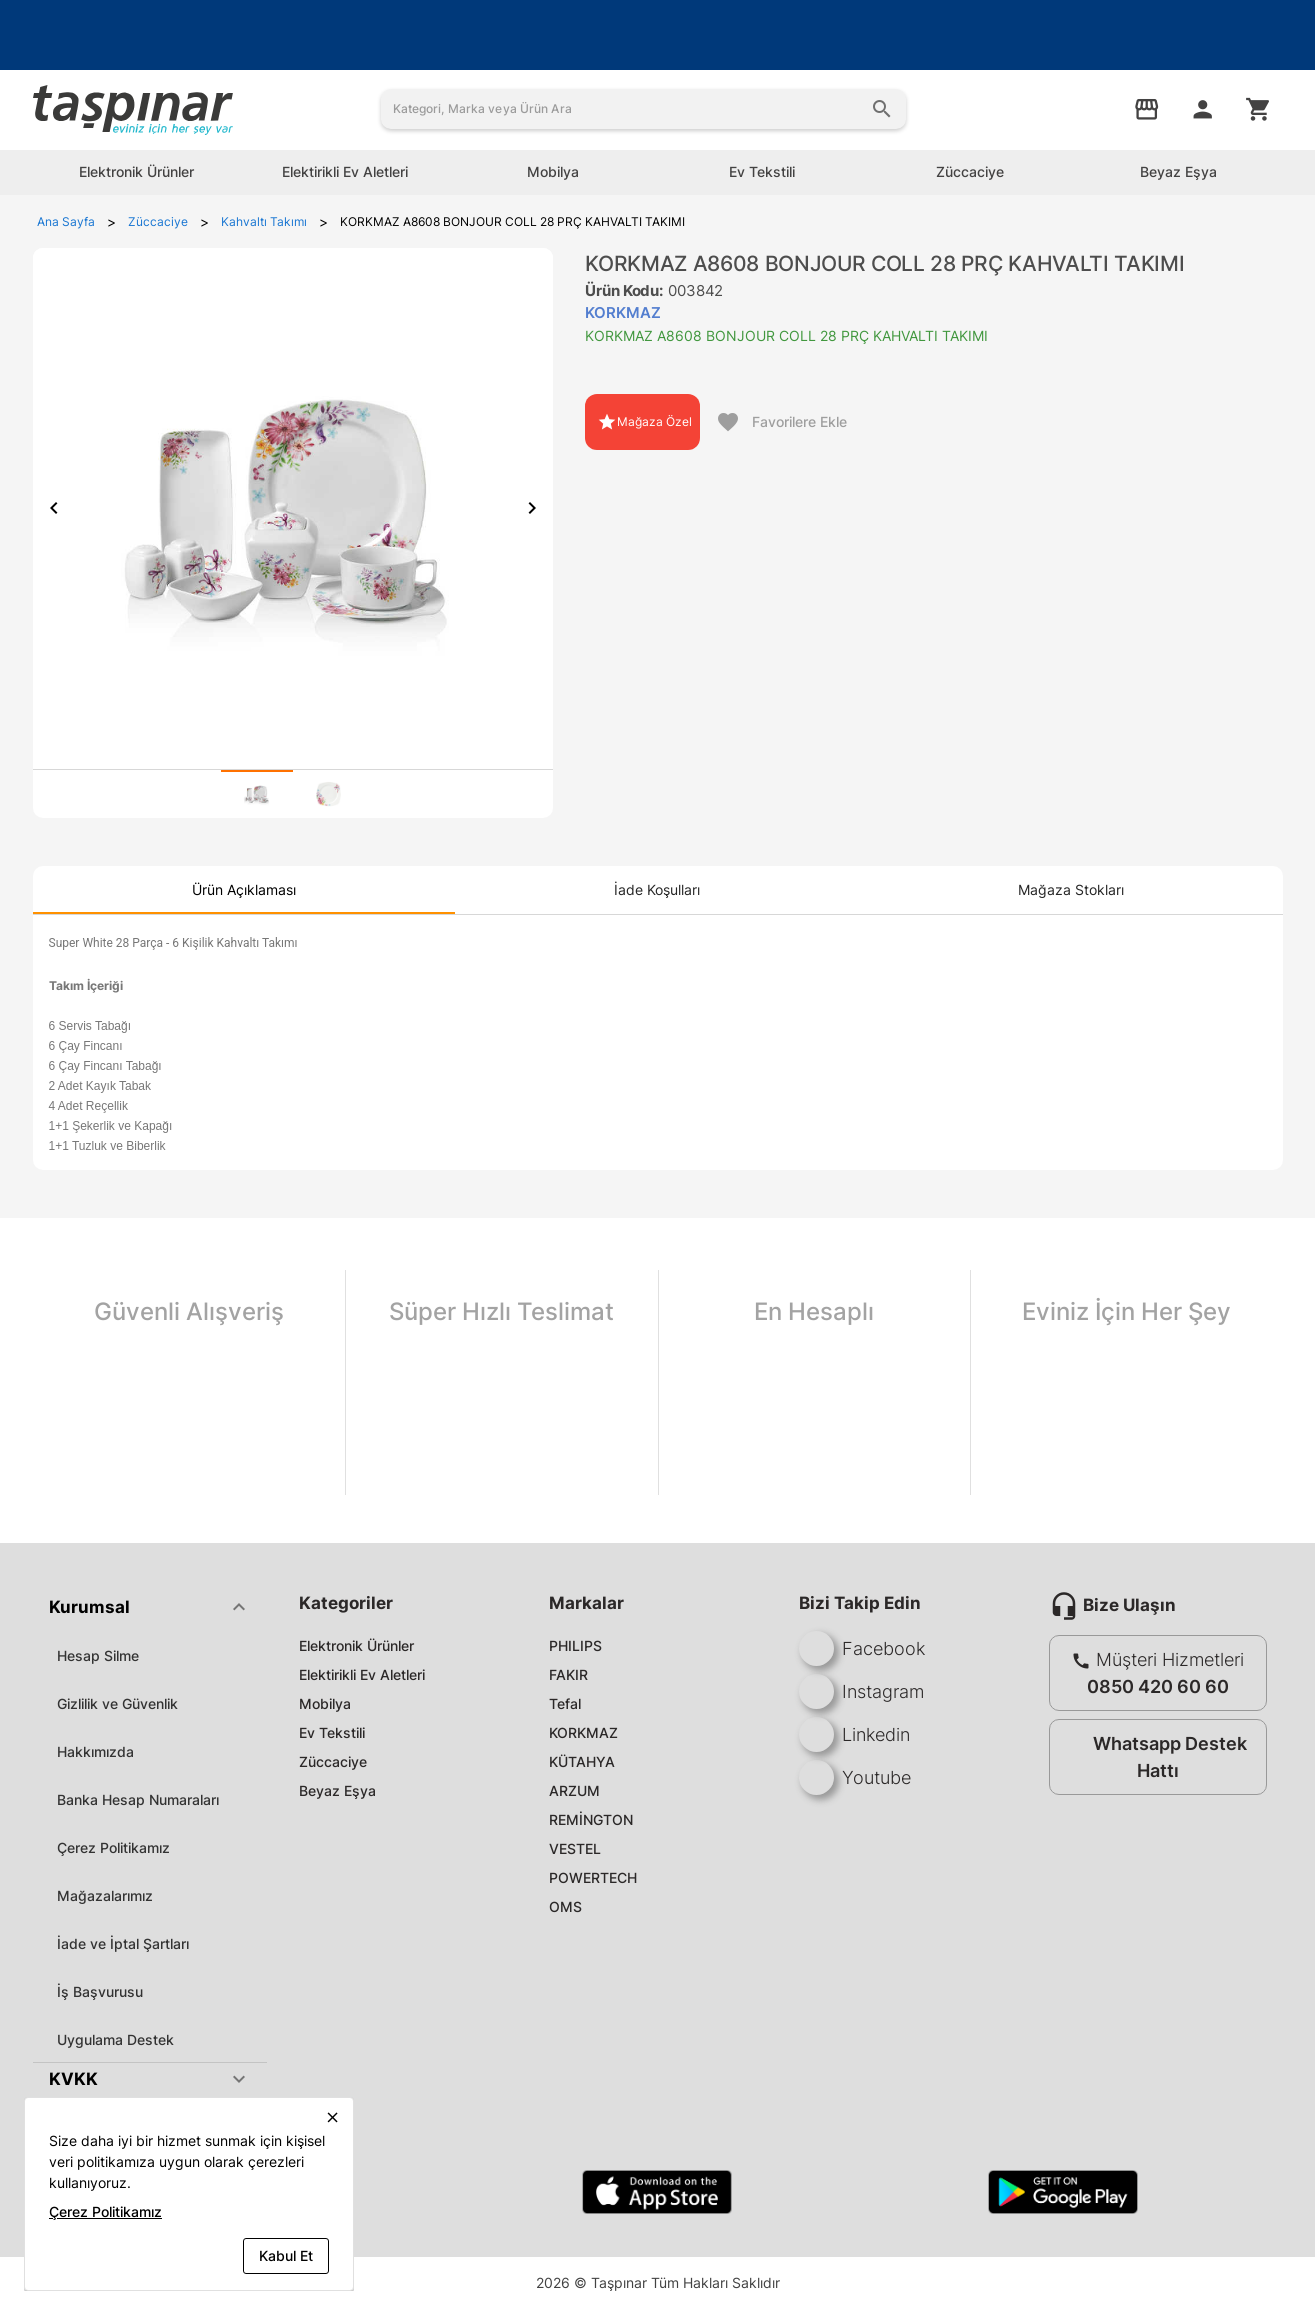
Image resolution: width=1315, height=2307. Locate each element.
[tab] (257, 794)
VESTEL (575, 1848)
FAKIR (568, 1674)
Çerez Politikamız (113, 1847)
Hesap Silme (98, 1655)
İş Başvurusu (100, 1991)
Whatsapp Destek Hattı (1153, 1757)
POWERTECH (593, 1877)
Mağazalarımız (105, 1895)
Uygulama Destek (115, 2039)
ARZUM (574, 1790)
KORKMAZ (583, 1732)
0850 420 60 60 (1158, 1686)
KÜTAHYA (582, 1761)
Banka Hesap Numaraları (138, 1799)
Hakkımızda (95, 1751)
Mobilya (325, 1703)
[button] (150, 1607)
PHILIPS (575, 1645)
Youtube (855, 1777)
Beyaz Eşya (337, 1790)
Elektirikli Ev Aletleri (362, 1674)
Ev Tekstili (332, 1732)
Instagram (861, 1691)
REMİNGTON (591, 1819)
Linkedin (854, 1734)
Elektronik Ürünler (356, 1645)
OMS (565, 1906)
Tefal (565, 1703)
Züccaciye (333, 1761)
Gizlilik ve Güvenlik (117, 1703)
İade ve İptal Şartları (123, 1943)
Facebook (862, 1648)
